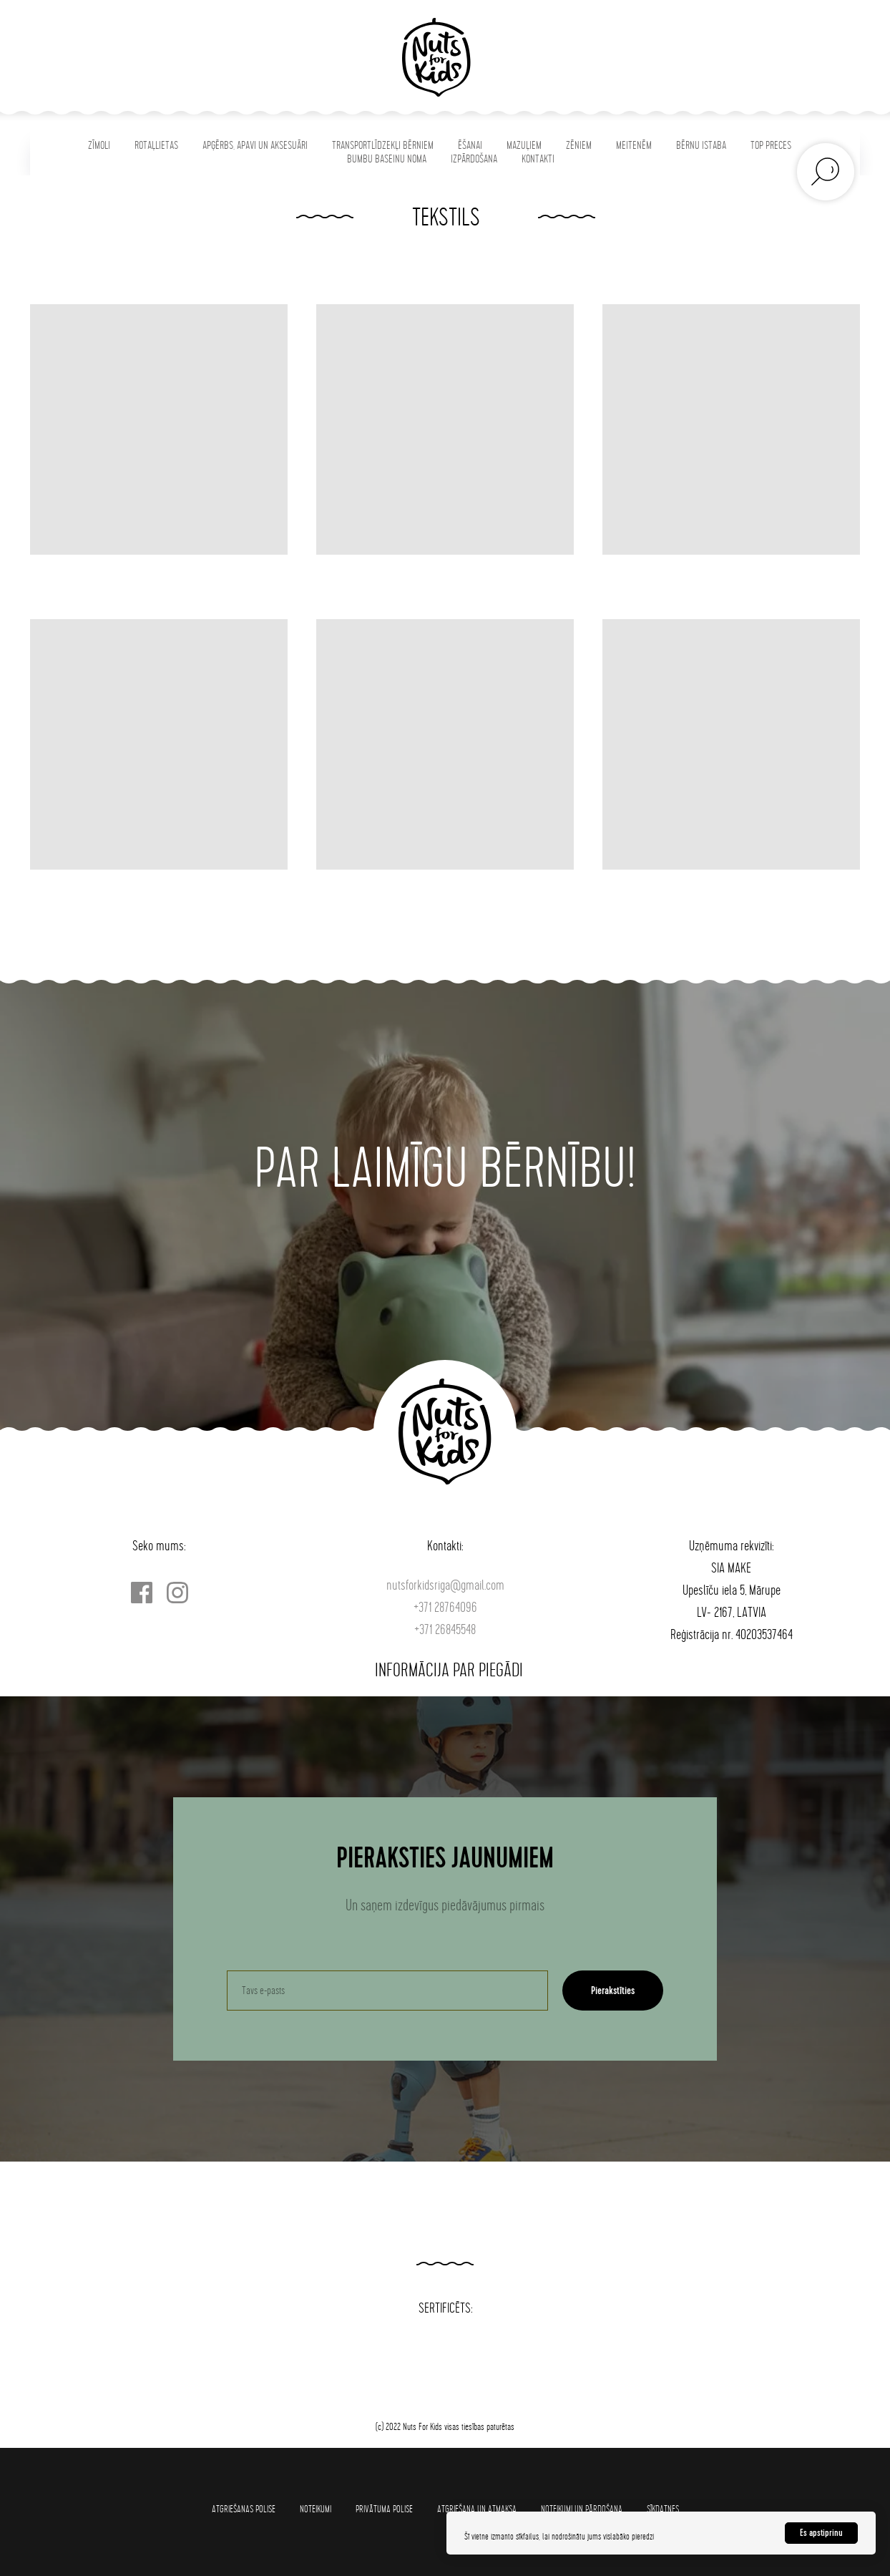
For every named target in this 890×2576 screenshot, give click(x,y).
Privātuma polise (384, 2509)
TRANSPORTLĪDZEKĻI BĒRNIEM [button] (383, 145)
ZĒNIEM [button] (579, 145)
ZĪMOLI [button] (99, 145)
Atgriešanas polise (243, 2509)
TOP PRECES (770, 145)
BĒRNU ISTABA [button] (701, 145)
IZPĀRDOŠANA (474, 159)
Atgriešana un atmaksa (477, 2509)
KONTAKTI (538, 159)
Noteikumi (315, 2509)
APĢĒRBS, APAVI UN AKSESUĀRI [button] (255, 145)
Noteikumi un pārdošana (581, 2509)
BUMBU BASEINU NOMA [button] (386, 159)
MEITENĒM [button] (634, 145)
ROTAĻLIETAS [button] (156, 145)
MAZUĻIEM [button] (524, 145)
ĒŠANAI (470, 145)
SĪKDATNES (663, 2509)
